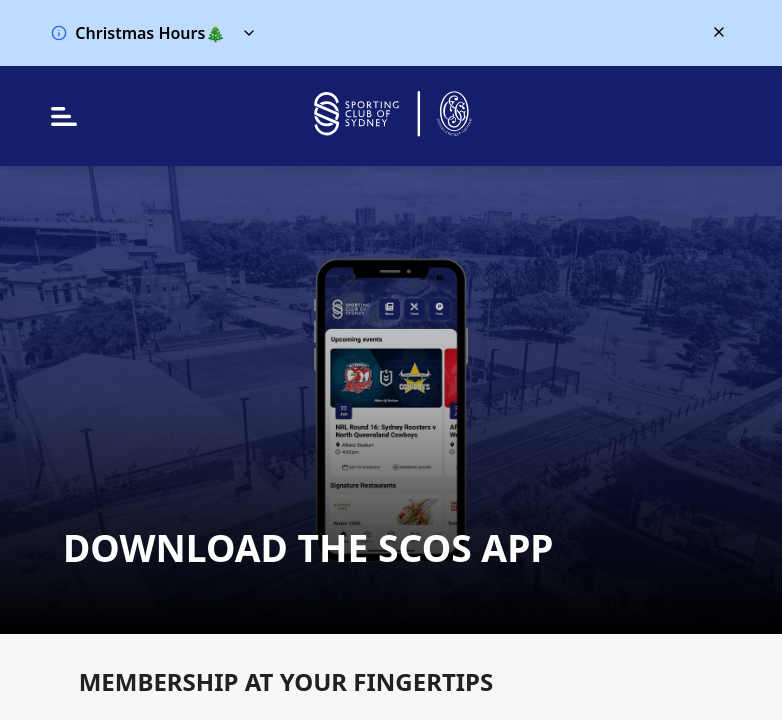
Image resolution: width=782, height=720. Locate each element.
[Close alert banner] (719, 32)
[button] (370, 33)
